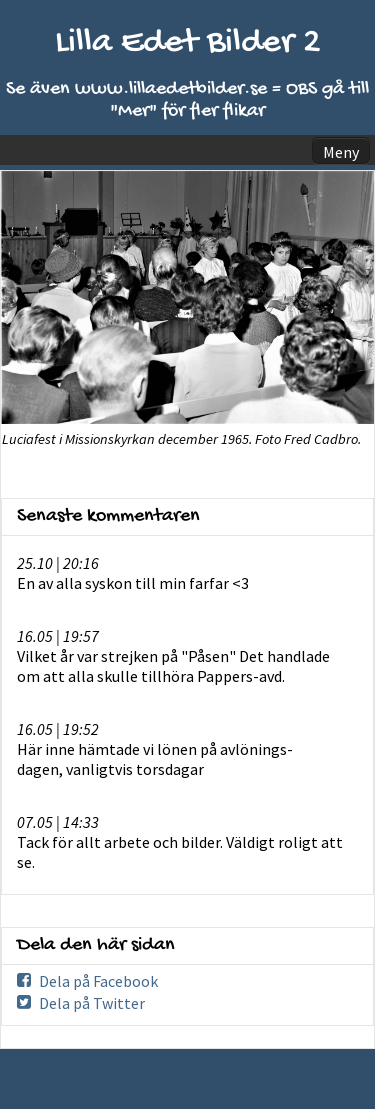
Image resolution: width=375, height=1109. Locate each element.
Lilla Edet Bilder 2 (188, 43)
